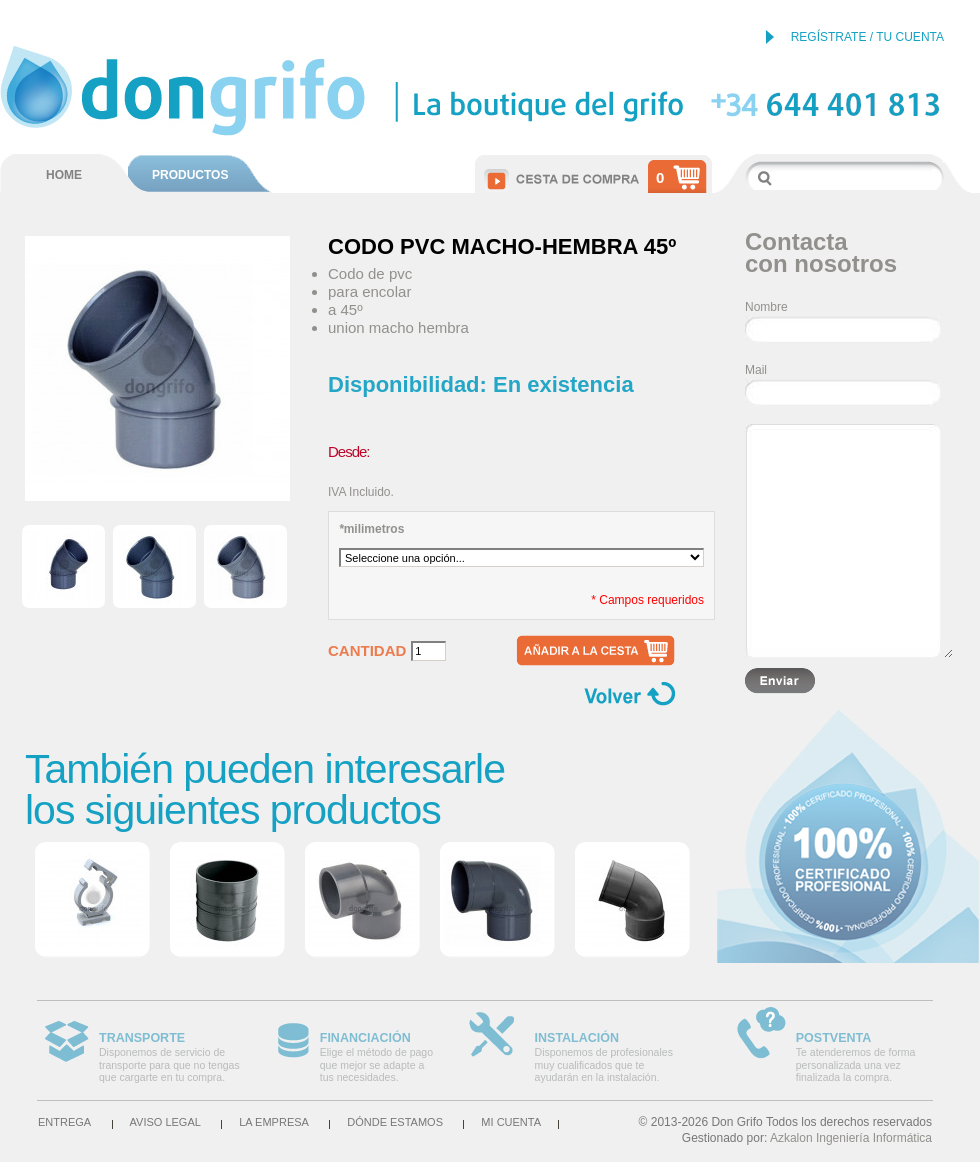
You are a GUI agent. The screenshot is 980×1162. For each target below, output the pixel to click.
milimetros (371, 529)
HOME (64, 175)
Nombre (766, 307)
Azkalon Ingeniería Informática (851, 1138)
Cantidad (367, 651)
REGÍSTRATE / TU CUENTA (867, 37)
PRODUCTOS (190, 175)
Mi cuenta (511, 1122)
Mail (756, 370)
